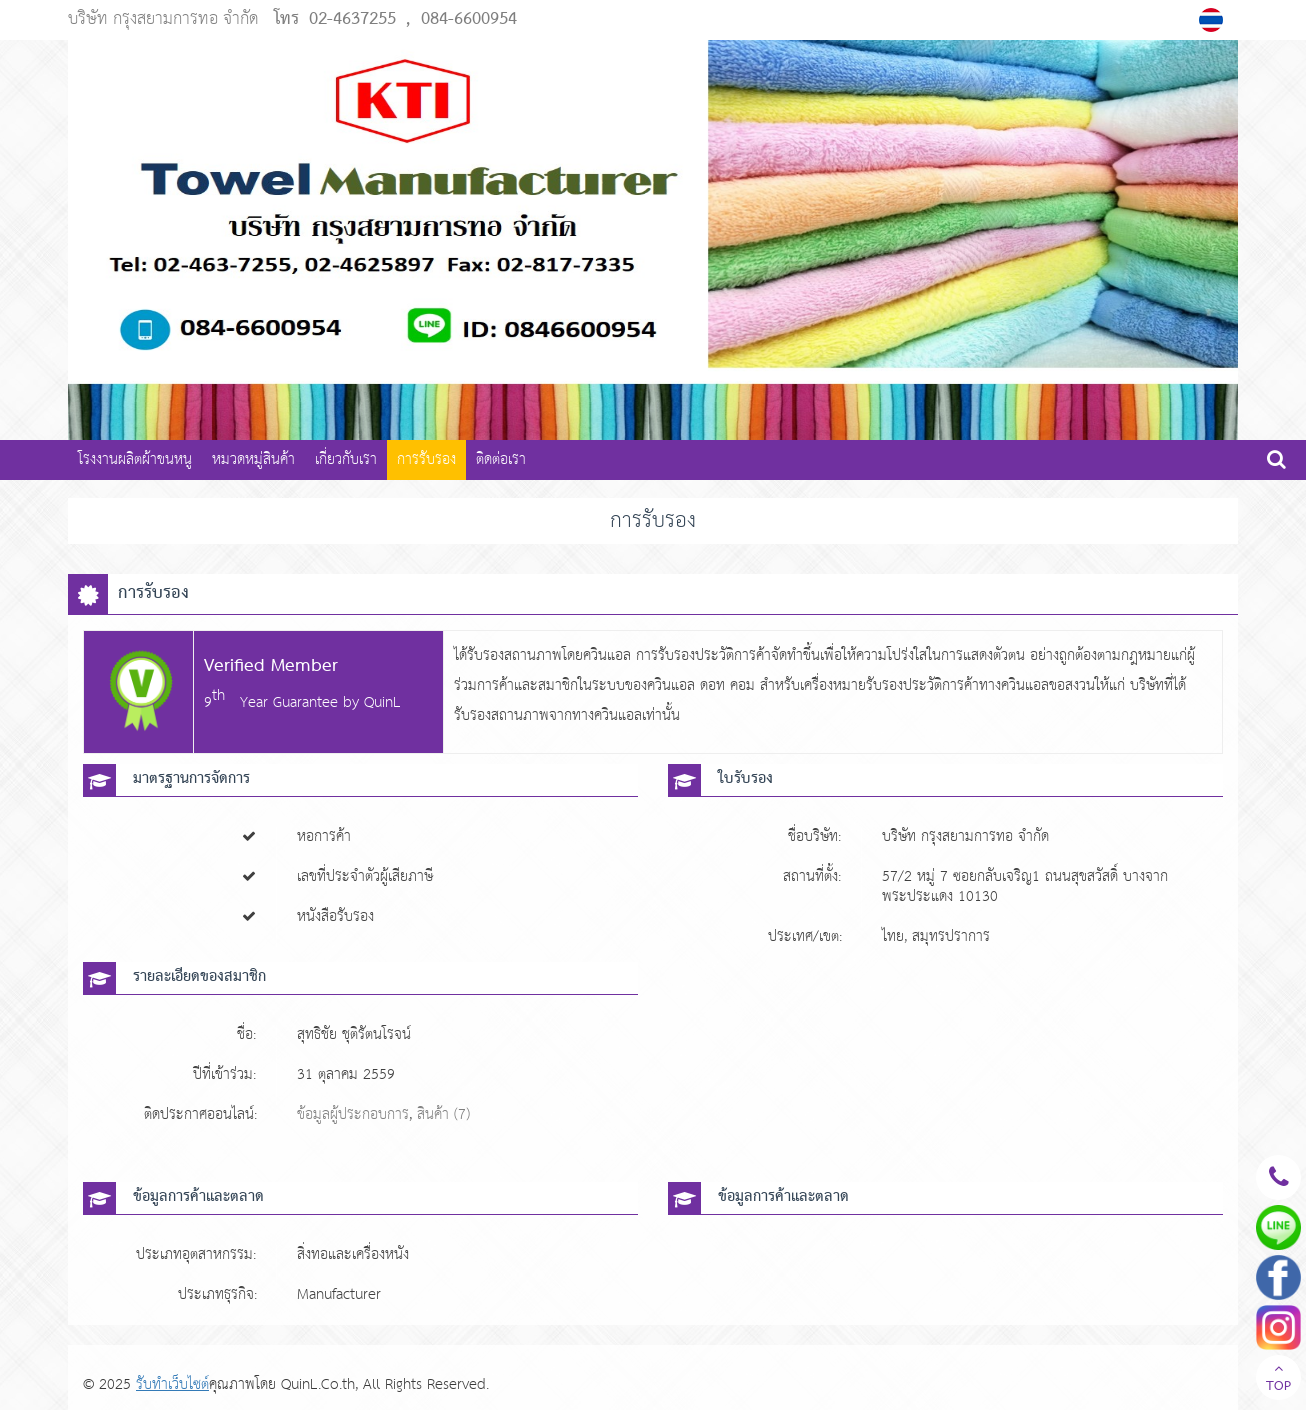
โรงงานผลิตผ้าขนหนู (135, 459)
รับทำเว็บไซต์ (172, 1384)
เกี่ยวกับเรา (346, 459)
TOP (1278, 1380)
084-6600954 (469, 19)
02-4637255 (352, 19)
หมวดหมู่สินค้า (253, 459)
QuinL (382, 702)
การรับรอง (426, 459)
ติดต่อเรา (501, 459)
